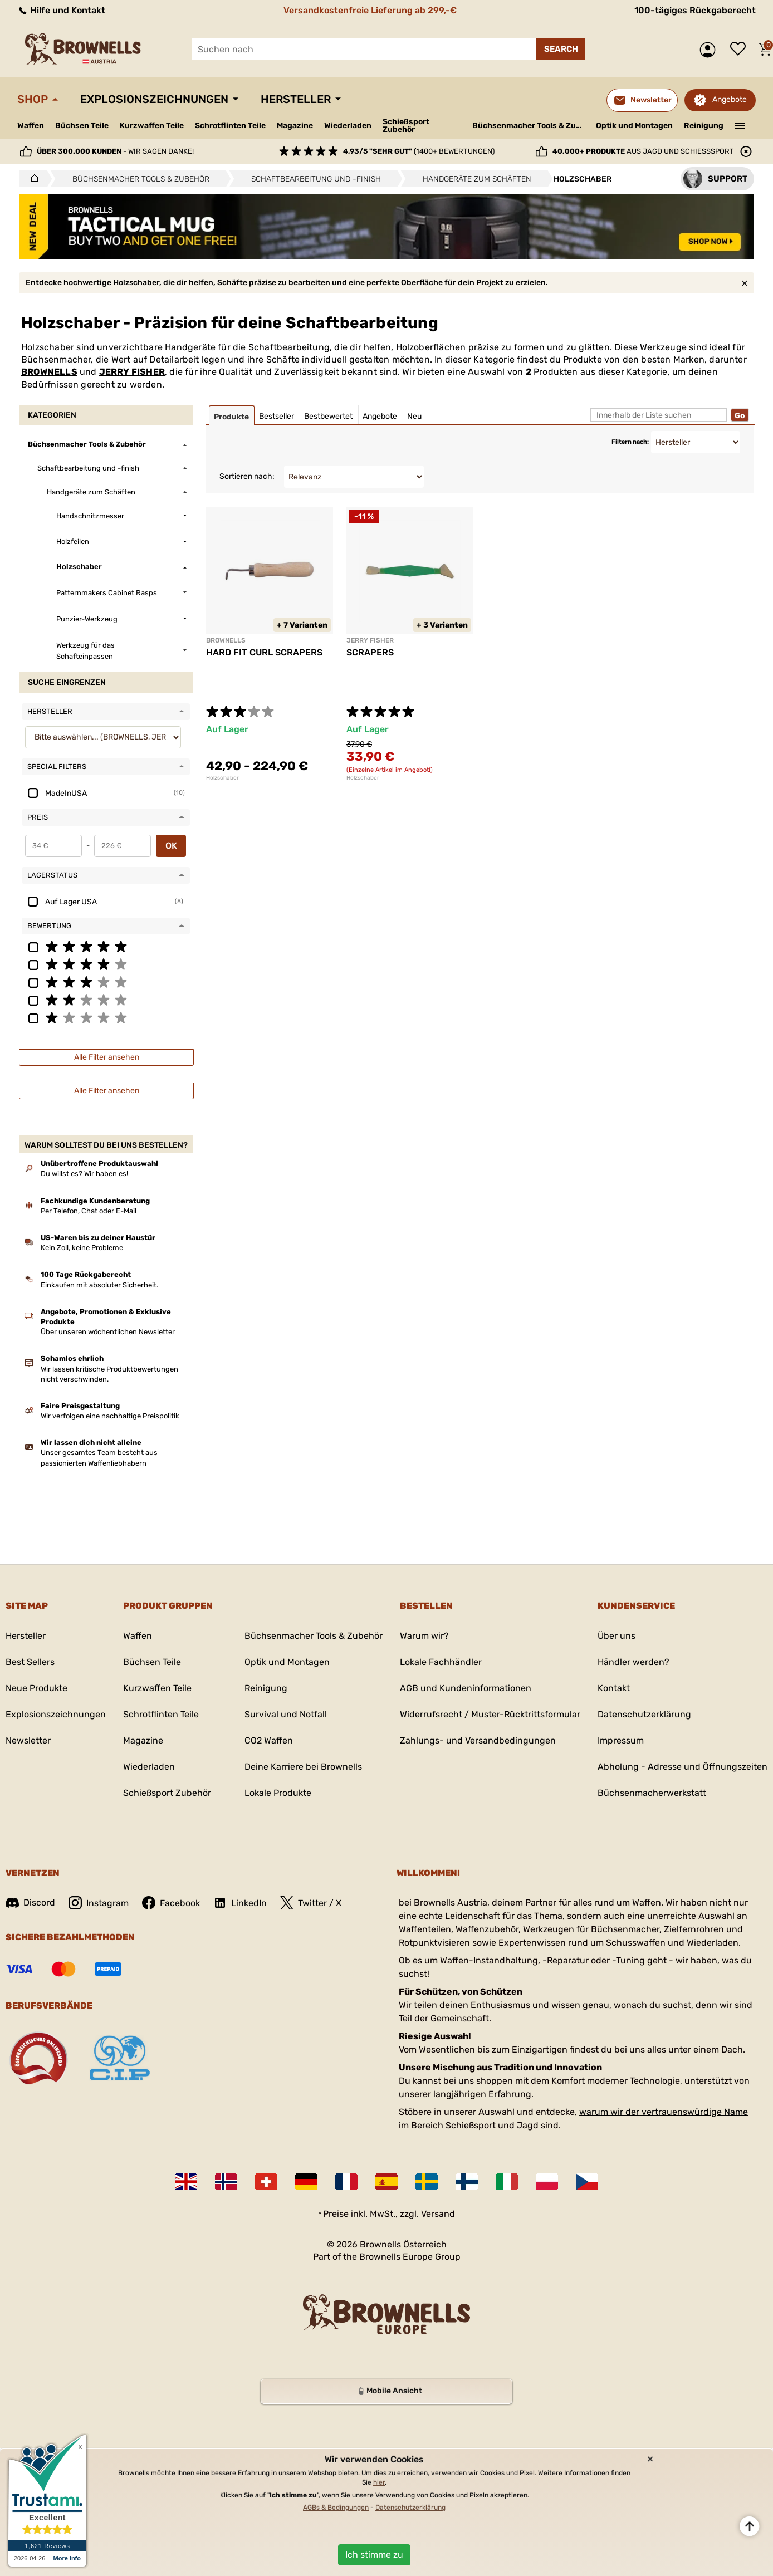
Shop (32, 99)
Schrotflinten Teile (230, 125)
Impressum (621, 1740)
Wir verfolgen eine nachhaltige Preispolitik (110, 1416)
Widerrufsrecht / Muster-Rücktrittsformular (490, 1714)
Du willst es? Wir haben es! (84, 1173)
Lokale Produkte (277, 1792)
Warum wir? (424, 1635)
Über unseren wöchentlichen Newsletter (108, 1332)
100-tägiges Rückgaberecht (695, 10)
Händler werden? (633, 1662)
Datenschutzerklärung (644, 1714)
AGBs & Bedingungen (336, 2507)
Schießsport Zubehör (406, 126)
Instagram (99, 1902)
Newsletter (28, 1740)
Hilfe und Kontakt (61, 10)
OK (171, 845)
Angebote (729, 99)
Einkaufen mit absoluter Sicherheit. (99, 1285)
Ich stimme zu (374, 2554)
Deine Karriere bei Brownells (303, 1766)
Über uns (616, 1635)
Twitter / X (310, 1902)
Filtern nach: (630, 441)
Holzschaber (222, 778)
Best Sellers (30, 1662)
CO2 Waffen (268, 1740)
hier (379, 2482)
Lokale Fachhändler (441, 1662)
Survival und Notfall (285, 1714)
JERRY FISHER (132, 371)
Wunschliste (740, 50)
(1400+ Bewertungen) (419, 151)
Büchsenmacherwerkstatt (652, 1792)
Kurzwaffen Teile (152, 125)
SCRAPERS (370, 652)
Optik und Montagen (634, 125)
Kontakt (614, 1688)
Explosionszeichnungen (154, 99)
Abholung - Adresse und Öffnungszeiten (682, 1766)
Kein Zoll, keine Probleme (82, 1247)
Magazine (295, 125)
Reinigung (703, 125)
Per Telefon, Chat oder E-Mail (88, 1211)
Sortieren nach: (247, 476)
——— (740, 125)
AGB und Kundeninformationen (465, 1688)
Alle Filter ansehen (106, 1057)
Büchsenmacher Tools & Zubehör (530, 125)
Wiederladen (347, 125)
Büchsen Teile (82, 125)
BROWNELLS (49, 371)
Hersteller (296, 99)
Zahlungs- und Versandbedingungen (478, 1740)
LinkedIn (240, 1902)
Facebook (171, 1902)
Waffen (30, 125)
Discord (30, 1902)
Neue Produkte (36, 1688)
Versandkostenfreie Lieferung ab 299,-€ (370, 10)
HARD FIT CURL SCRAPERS (264, 652)
